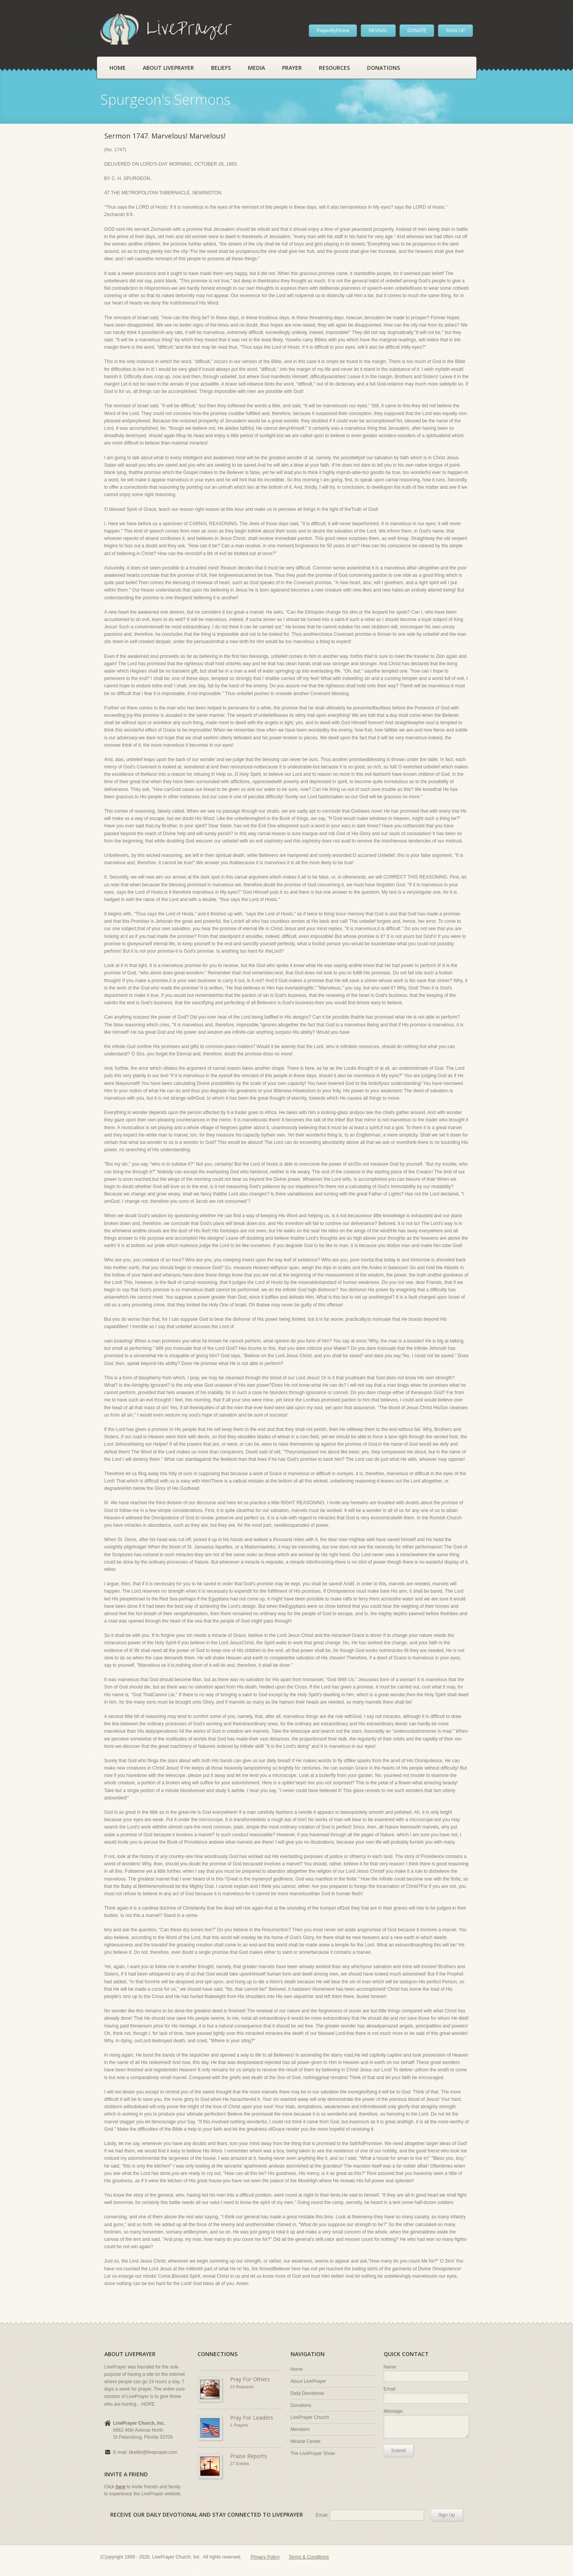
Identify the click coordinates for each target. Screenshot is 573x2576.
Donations (383, 67)
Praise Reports (248, 2456)
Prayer (292, 67)
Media (256, 67)
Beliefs (221, 67)
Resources (334, 67)
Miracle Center (306, 2441)
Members (300, 2429)
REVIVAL (378, 30)
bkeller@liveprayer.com (153, 2452)
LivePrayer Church (310, 2417)
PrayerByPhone (333, 30)
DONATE (416, 30)
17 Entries (239, 2463)
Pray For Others (250, 2379)
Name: (390, 2367)
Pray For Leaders (251, 2417)
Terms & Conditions (309, 2557)
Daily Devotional (307, 2393)
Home (117, 67)
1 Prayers (239, 2425)
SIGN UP (455, 30)
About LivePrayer (168, 67)
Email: (390, 2389)
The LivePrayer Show (313, 2453)
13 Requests (242, 2386)
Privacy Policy (265, 2557)
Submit (398, 2450)
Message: (394, 2411)
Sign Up (446, 2515)
